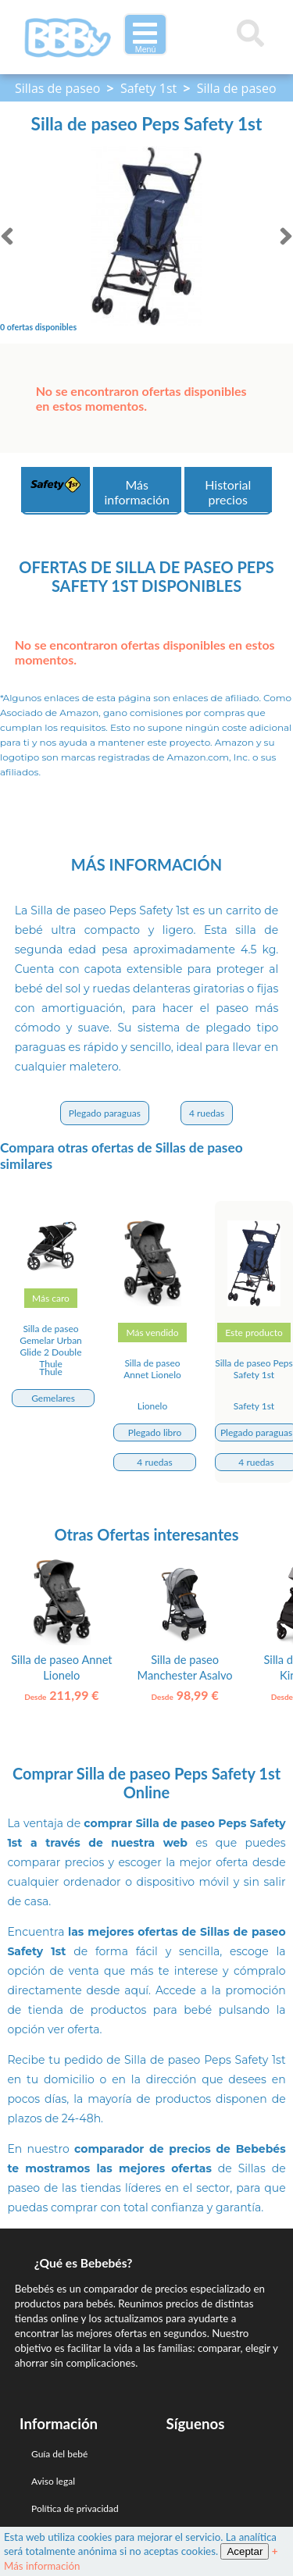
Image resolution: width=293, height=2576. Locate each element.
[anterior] (7, 236)
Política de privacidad (75, 2508)
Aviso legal (53, 2481)
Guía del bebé (59, 2454)
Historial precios (228, 492)
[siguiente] (286, 236)
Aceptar (245, 2551)
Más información (137, 492)
